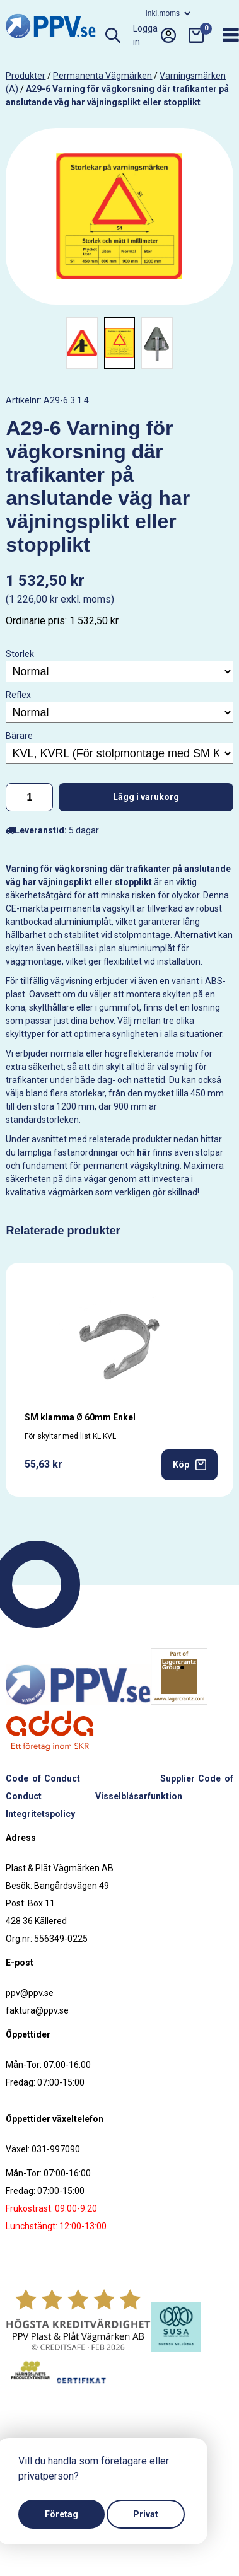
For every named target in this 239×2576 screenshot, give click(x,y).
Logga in (154, 35)
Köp (189, 1464)
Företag (61, 2514)
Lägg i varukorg (146, 797)
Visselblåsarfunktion (138, 1796)
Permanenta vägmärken (102, 76)
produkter (25, 76)
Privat (145, 2514)
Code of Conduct (42, 1778)
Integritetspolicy (40, 1814)
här (144, 1152)
